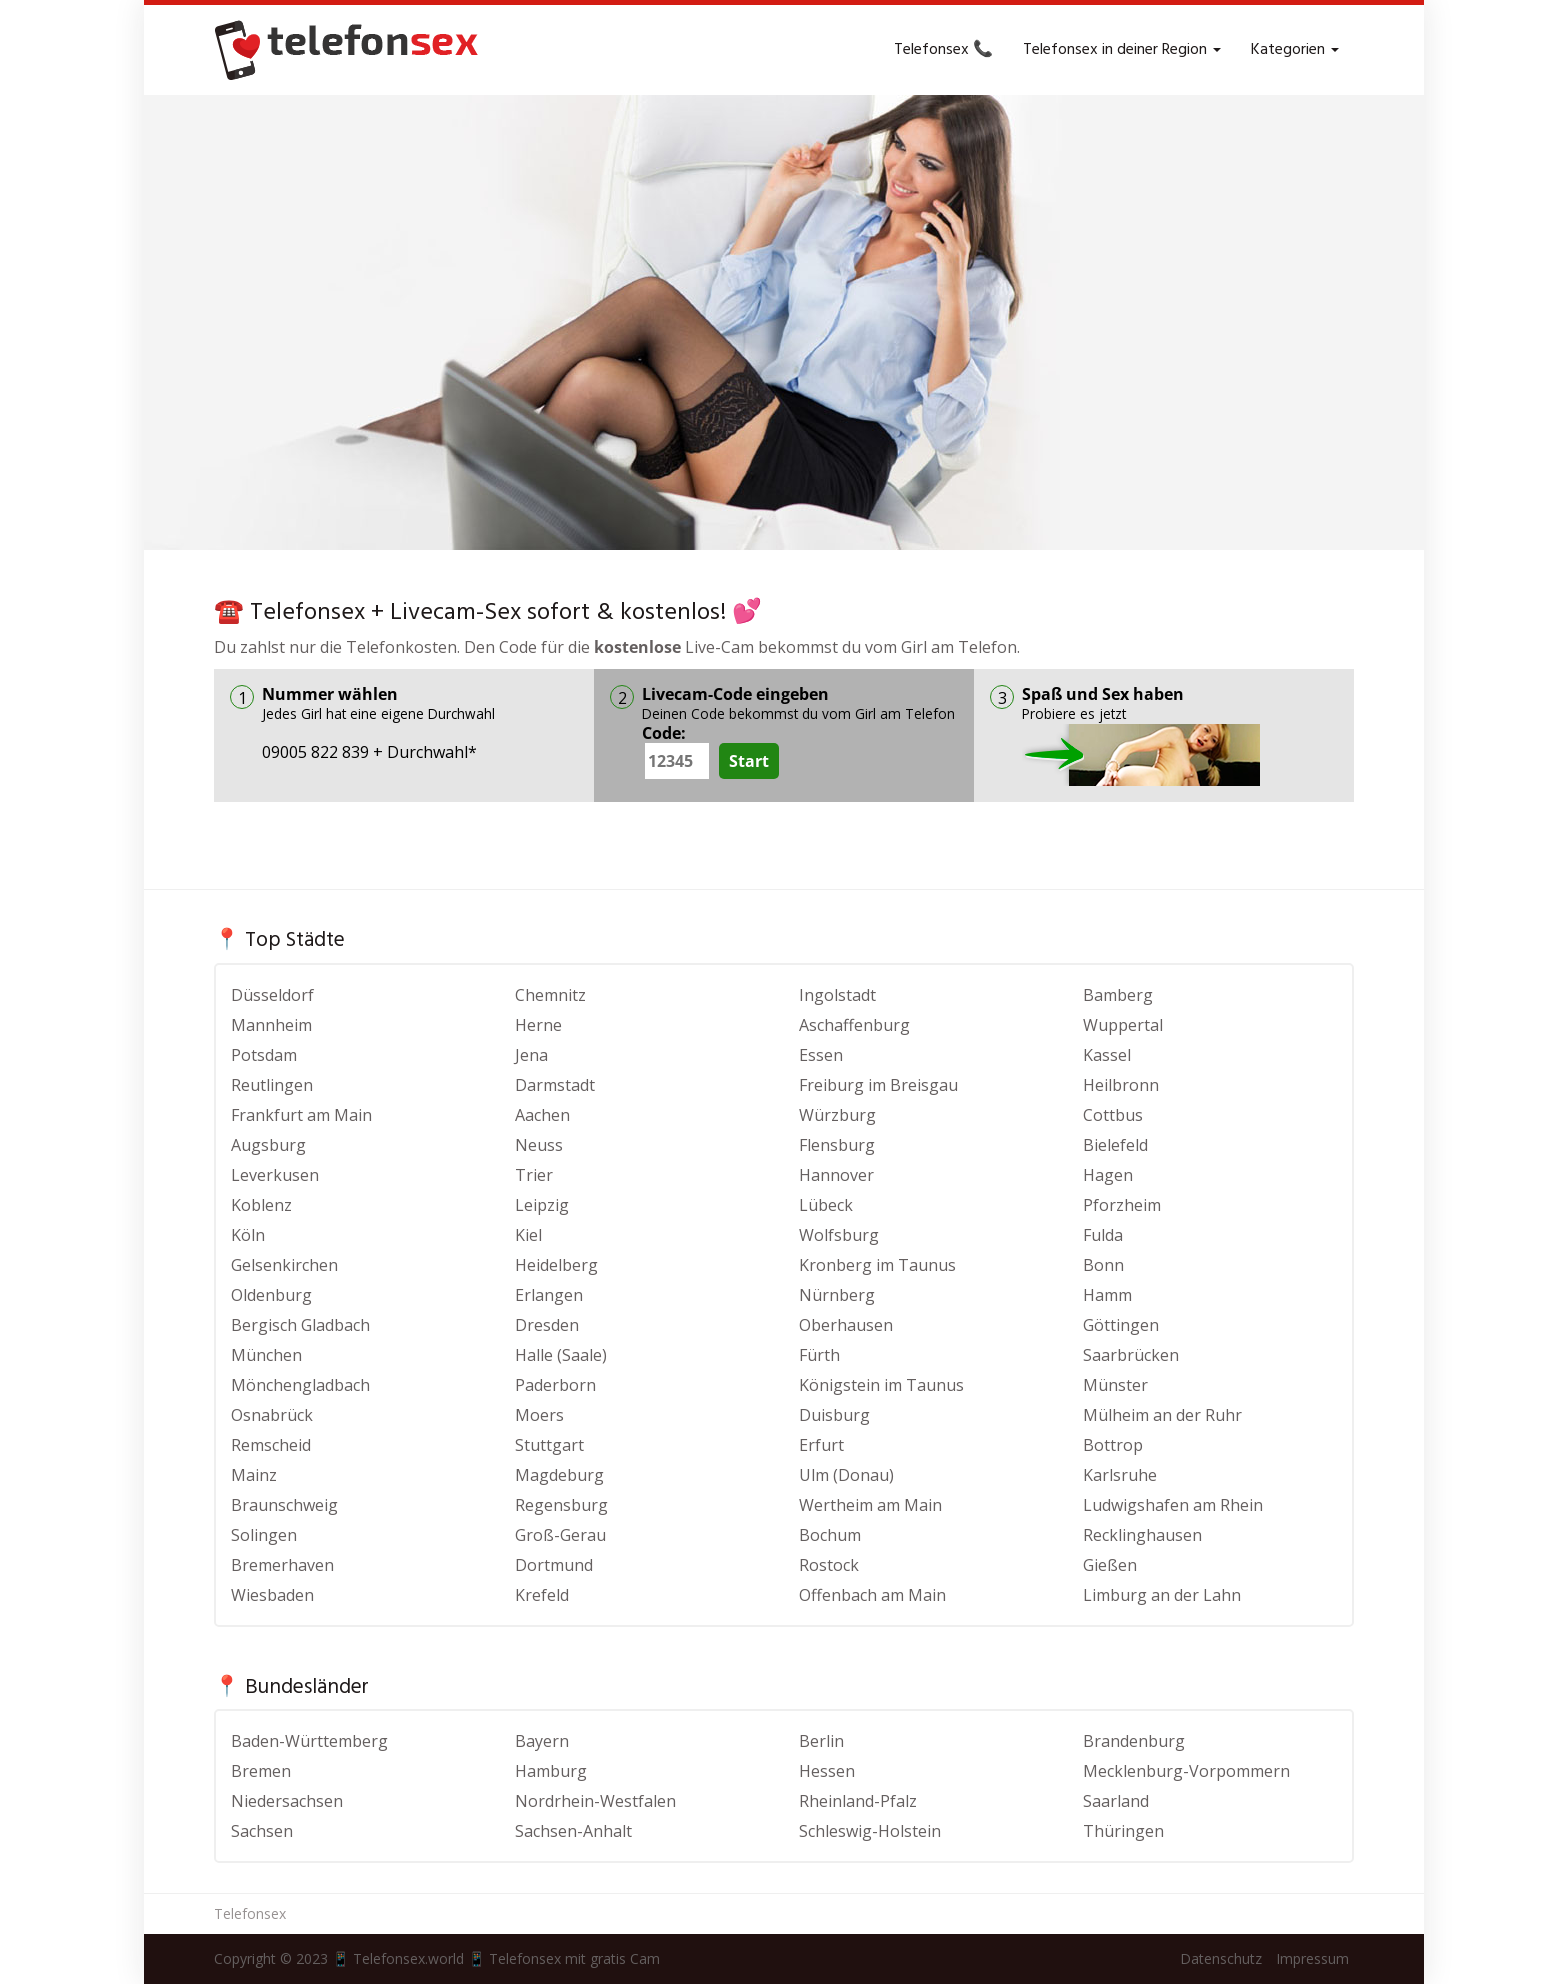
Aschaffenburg (854, 1025)
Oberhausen (846, 1325)
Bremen (261, 1771)
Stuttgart (549, 1445)
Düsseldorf (272, 995)
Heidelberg (556, 1265)
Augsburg (268, 1145)
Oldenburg (271, 1295)
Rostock (829, 1565)
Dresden (547, 1325)
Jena (531, 1055)
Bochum (830, 1535)
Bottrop (1113, 1445)
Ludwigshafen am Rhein (1173, 1505)
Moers (539, 1415)
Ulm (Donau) (846, 1475)
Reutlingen (272, 1085)
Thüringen (1123, 1831)
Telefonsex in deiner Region (1122, 50)
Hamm (1107, 1295)
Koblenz (261, 1205)
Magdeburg (559, 1475)
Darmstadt (555, 1085)
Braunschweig (284, 1505)
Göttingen (1121, 1325)
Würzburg (837, 1115)
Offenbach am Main (872, 1595)
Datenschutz (1221, 1958)
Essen (821, 1055)
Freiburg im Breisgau (878, 1085)
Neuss (539, 1145)
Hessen (827, 1771)
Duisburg (834, 1415)
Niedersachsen (287, 1801)
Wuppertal (1123, 1025)
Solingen (264, 1535)
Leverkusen (275, 1175)
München (266, 1355)
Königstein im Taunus (881, 1385)
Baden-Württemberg (309, 1741)
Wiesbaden (272, 1595)
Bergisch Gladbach (300, 1325)
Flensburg (837, 1145)
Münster (1115, 1385)
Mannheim (271, 1025)
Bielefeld (1115, 1145)
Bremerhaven (282, 1565)
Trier (534, 1175)
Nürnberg (837, 1295)
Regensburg (561, 1505)
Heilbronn (1121, 1085)
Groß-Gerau (560, 1535)
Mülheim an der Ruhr (1162, 1415)
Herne (538, 1025)
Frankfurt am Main (301, 1115)
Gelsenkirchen (284, 1265)
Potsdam (264, 1055)
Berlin (821, 1741)
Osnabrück (272, 1415)
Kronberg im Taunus (877, 1265)
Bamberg (1118, 995)
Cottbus (1113, 1115)
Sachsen (262, 1831)
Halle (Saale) (561, 1355)
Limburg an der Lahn (1162, 1595)
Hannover (836, 1175)
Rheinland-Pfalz (858, 1801)
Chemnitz (550, 995)
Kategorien (1295, 50)
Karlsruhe (1120, 1475)
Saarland (1116, 1801)
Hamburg (551, 1771)
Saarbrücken (1131, 1355)
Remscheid (271, 1445)
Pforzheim (1122, 1205)
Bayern (542, 1741)
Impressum (1312, 1958)
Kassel (1107, 1055)
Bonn (1103, 1265)
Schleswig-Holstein (870, 1831)
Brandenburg (1134, 1741)
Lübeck (826, 1205)
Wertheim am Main (870, 1505)
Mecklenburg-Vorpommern (1186, 1771)
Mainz (254, 1475)
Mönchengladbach (300, 1385)
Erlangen (549, 1295)
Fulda (1103, 1235)
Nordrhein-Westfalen (595, 1801)
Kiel (528, 1235)
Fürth (819, 1355)
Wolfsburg (839, 1235)
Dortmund (554, 1565)
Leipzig (542, 1205)
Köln (248, 1235)
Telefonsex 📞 (943, 50)
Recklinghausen (1142, 1535)
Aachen (542, 1115)
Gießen (1110, 1565)
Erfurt (821, 1445)
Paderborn (555, 1385)
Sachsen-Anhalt (573, 1831)
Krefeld (542, 1595)
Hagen (1108, 1175)
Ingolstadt (837, 995)
